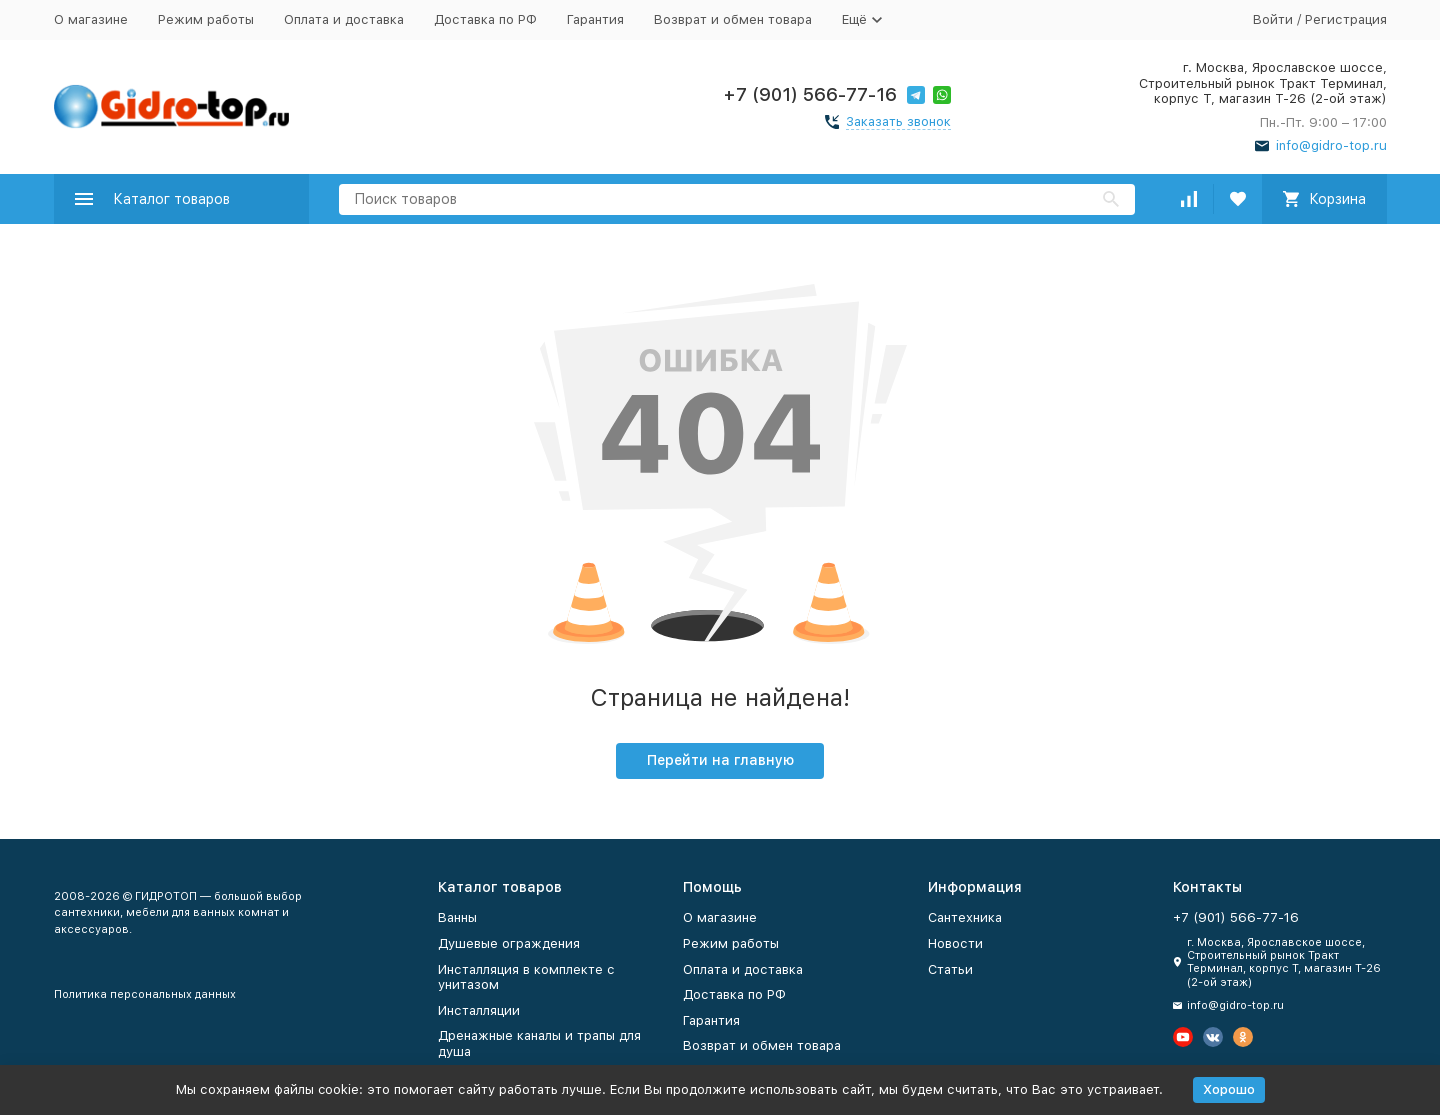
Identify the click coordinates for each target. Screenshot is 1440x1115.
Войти (1273, 19)
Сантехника (965, 917)
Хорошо (1229, 1089)
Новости (955, 943)
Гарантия (595, 19)
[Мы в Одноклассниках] (1243, 1037)
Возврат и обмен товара (733, 19)
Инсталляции (479, 1010)
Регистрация (1346, 19)
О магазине (91, 19)
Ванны (457, 917)
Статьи (950, 969)
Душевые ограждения (509, 943)
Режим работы (206, 19)
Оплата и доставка (344, 19)
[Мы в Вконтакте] (1213, 1037)
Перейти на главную (720, 760)
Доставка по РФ (485, 19)
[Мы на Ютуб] (1183, 1037)
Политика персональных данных (145, 994)
